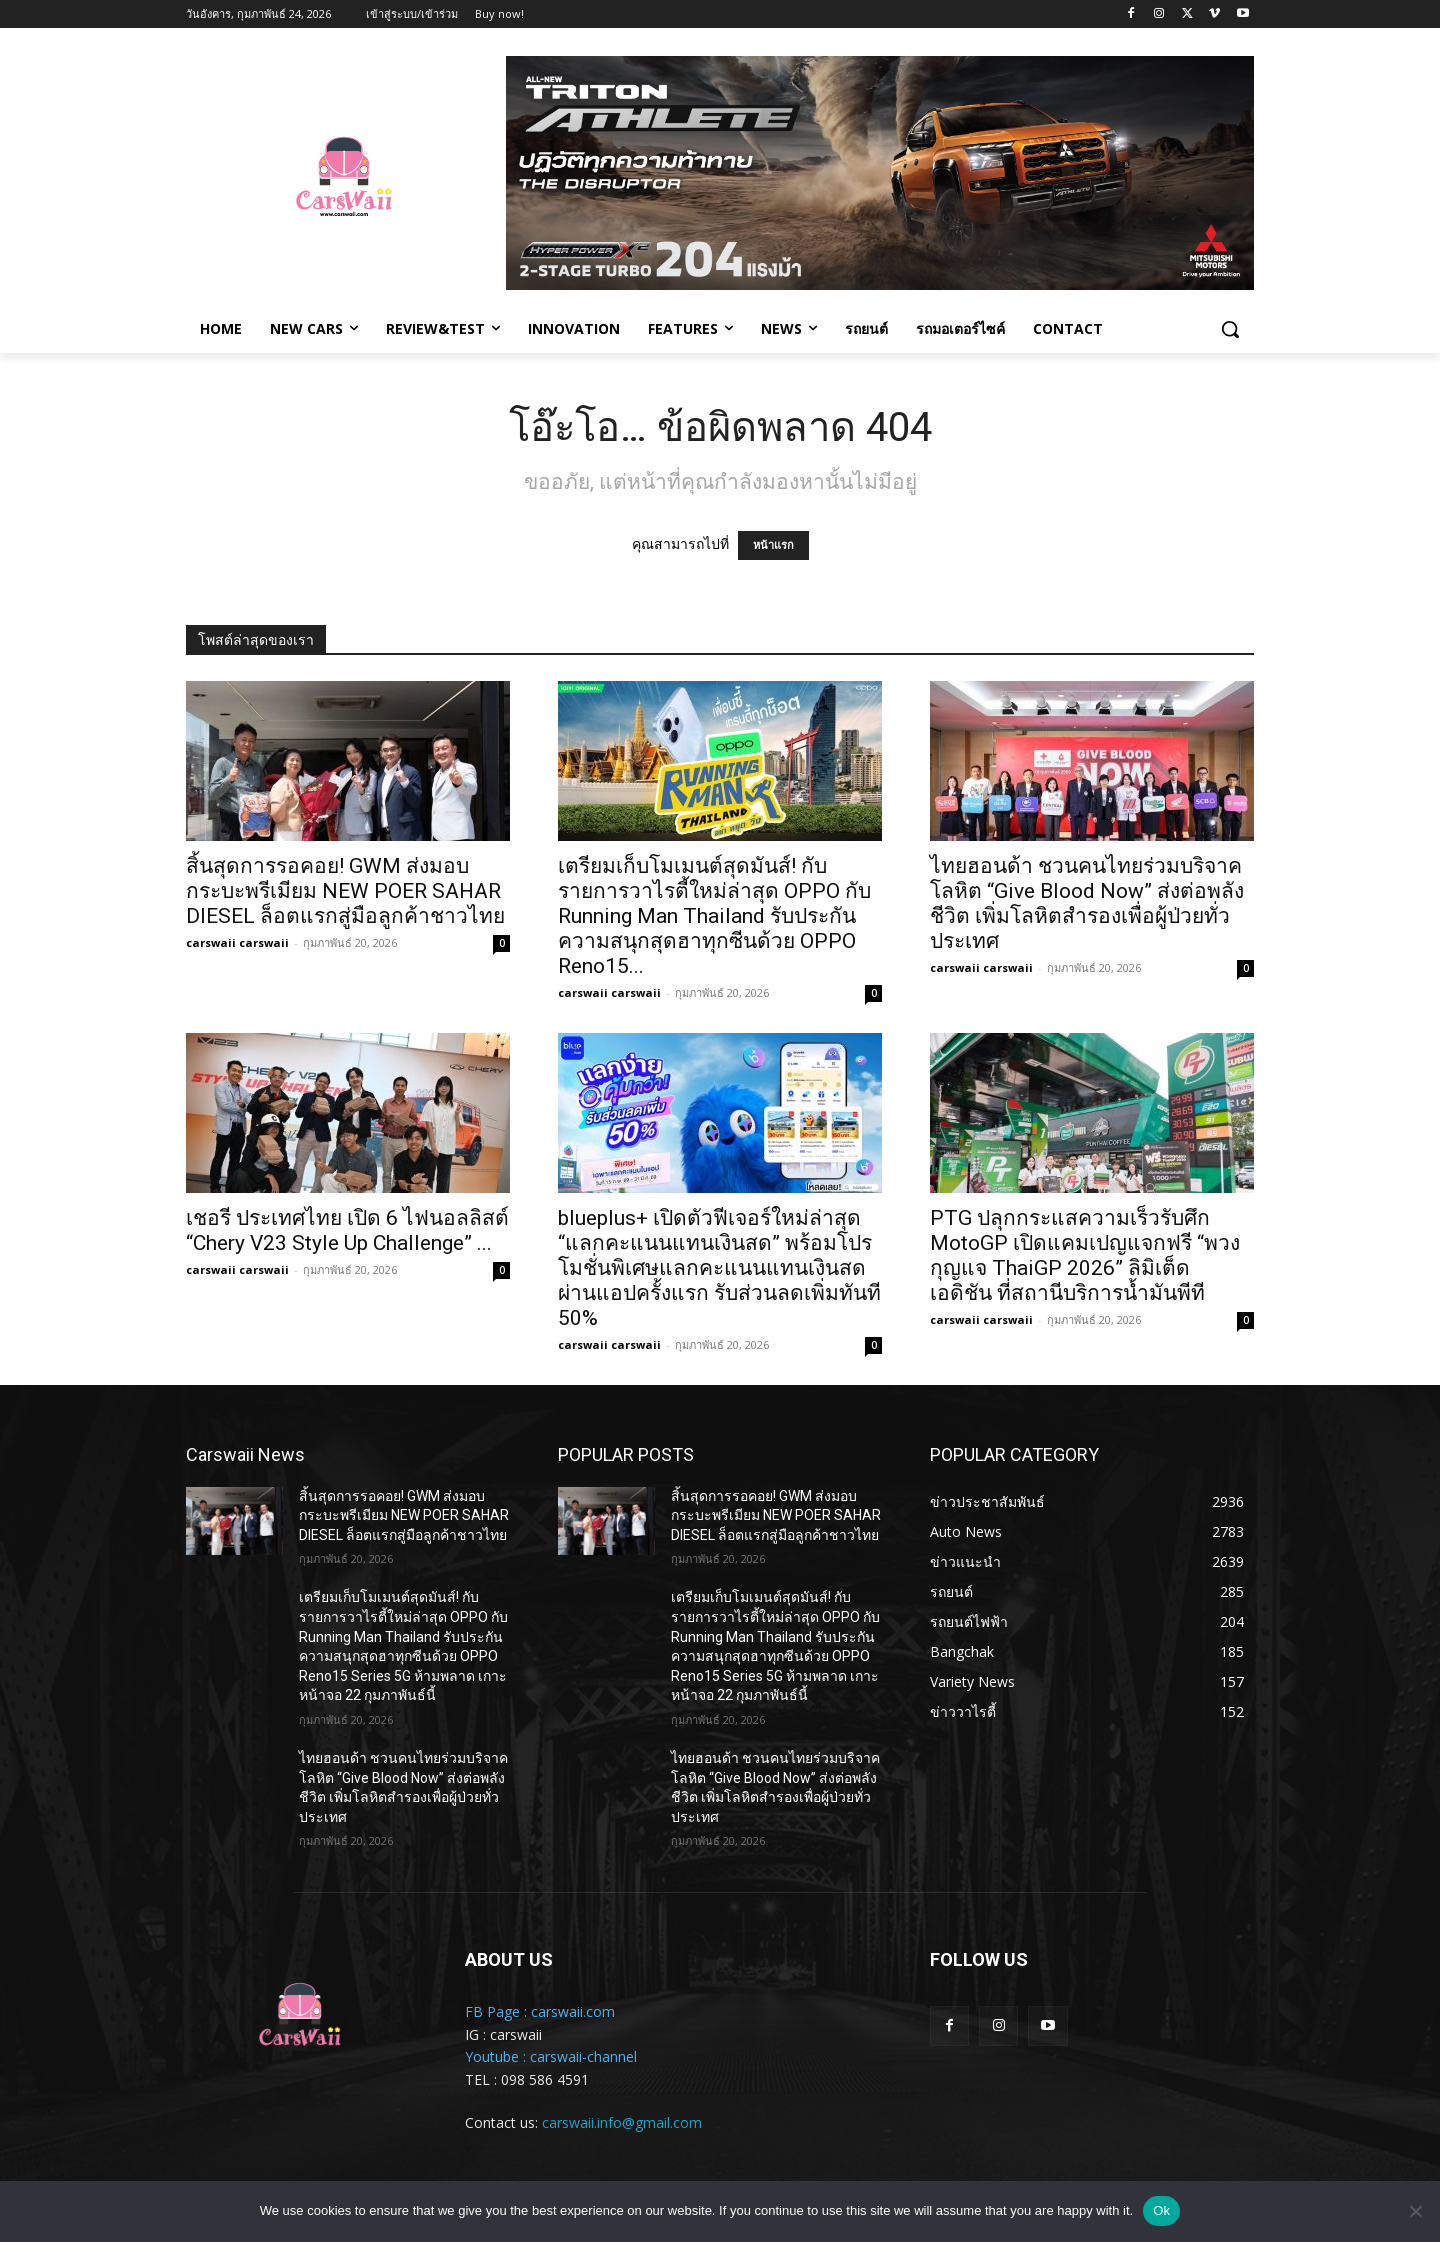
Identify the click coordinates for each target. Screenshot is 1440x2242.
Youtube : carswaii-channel (551, 2056)
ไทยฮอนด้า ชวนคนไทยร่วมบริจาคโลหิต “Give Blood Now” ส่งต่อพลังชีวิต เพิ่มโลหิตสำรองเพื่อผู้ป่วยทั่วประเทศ (1087, 903)
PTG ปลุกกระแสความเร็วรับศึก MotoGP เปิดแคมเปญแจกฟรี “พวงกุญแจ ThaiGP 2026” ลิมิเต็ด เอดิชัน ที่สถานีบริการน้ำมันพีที (1085, 1255)
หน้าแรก (773, 545)
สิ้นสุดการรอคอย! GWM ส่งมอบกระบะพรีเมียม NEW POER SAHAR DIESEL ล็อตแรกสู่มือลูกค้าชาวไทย (345, 891)
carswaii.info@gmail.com (622, 2122)
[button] (1230, 329)
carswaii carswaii (237, 942)
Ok (1161, 2210)
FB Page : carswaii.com (540, 2011)
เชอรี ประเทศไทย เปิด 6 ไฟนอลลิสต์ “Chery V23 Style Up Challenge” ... (347, 1230)
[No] (1415, 2211)
